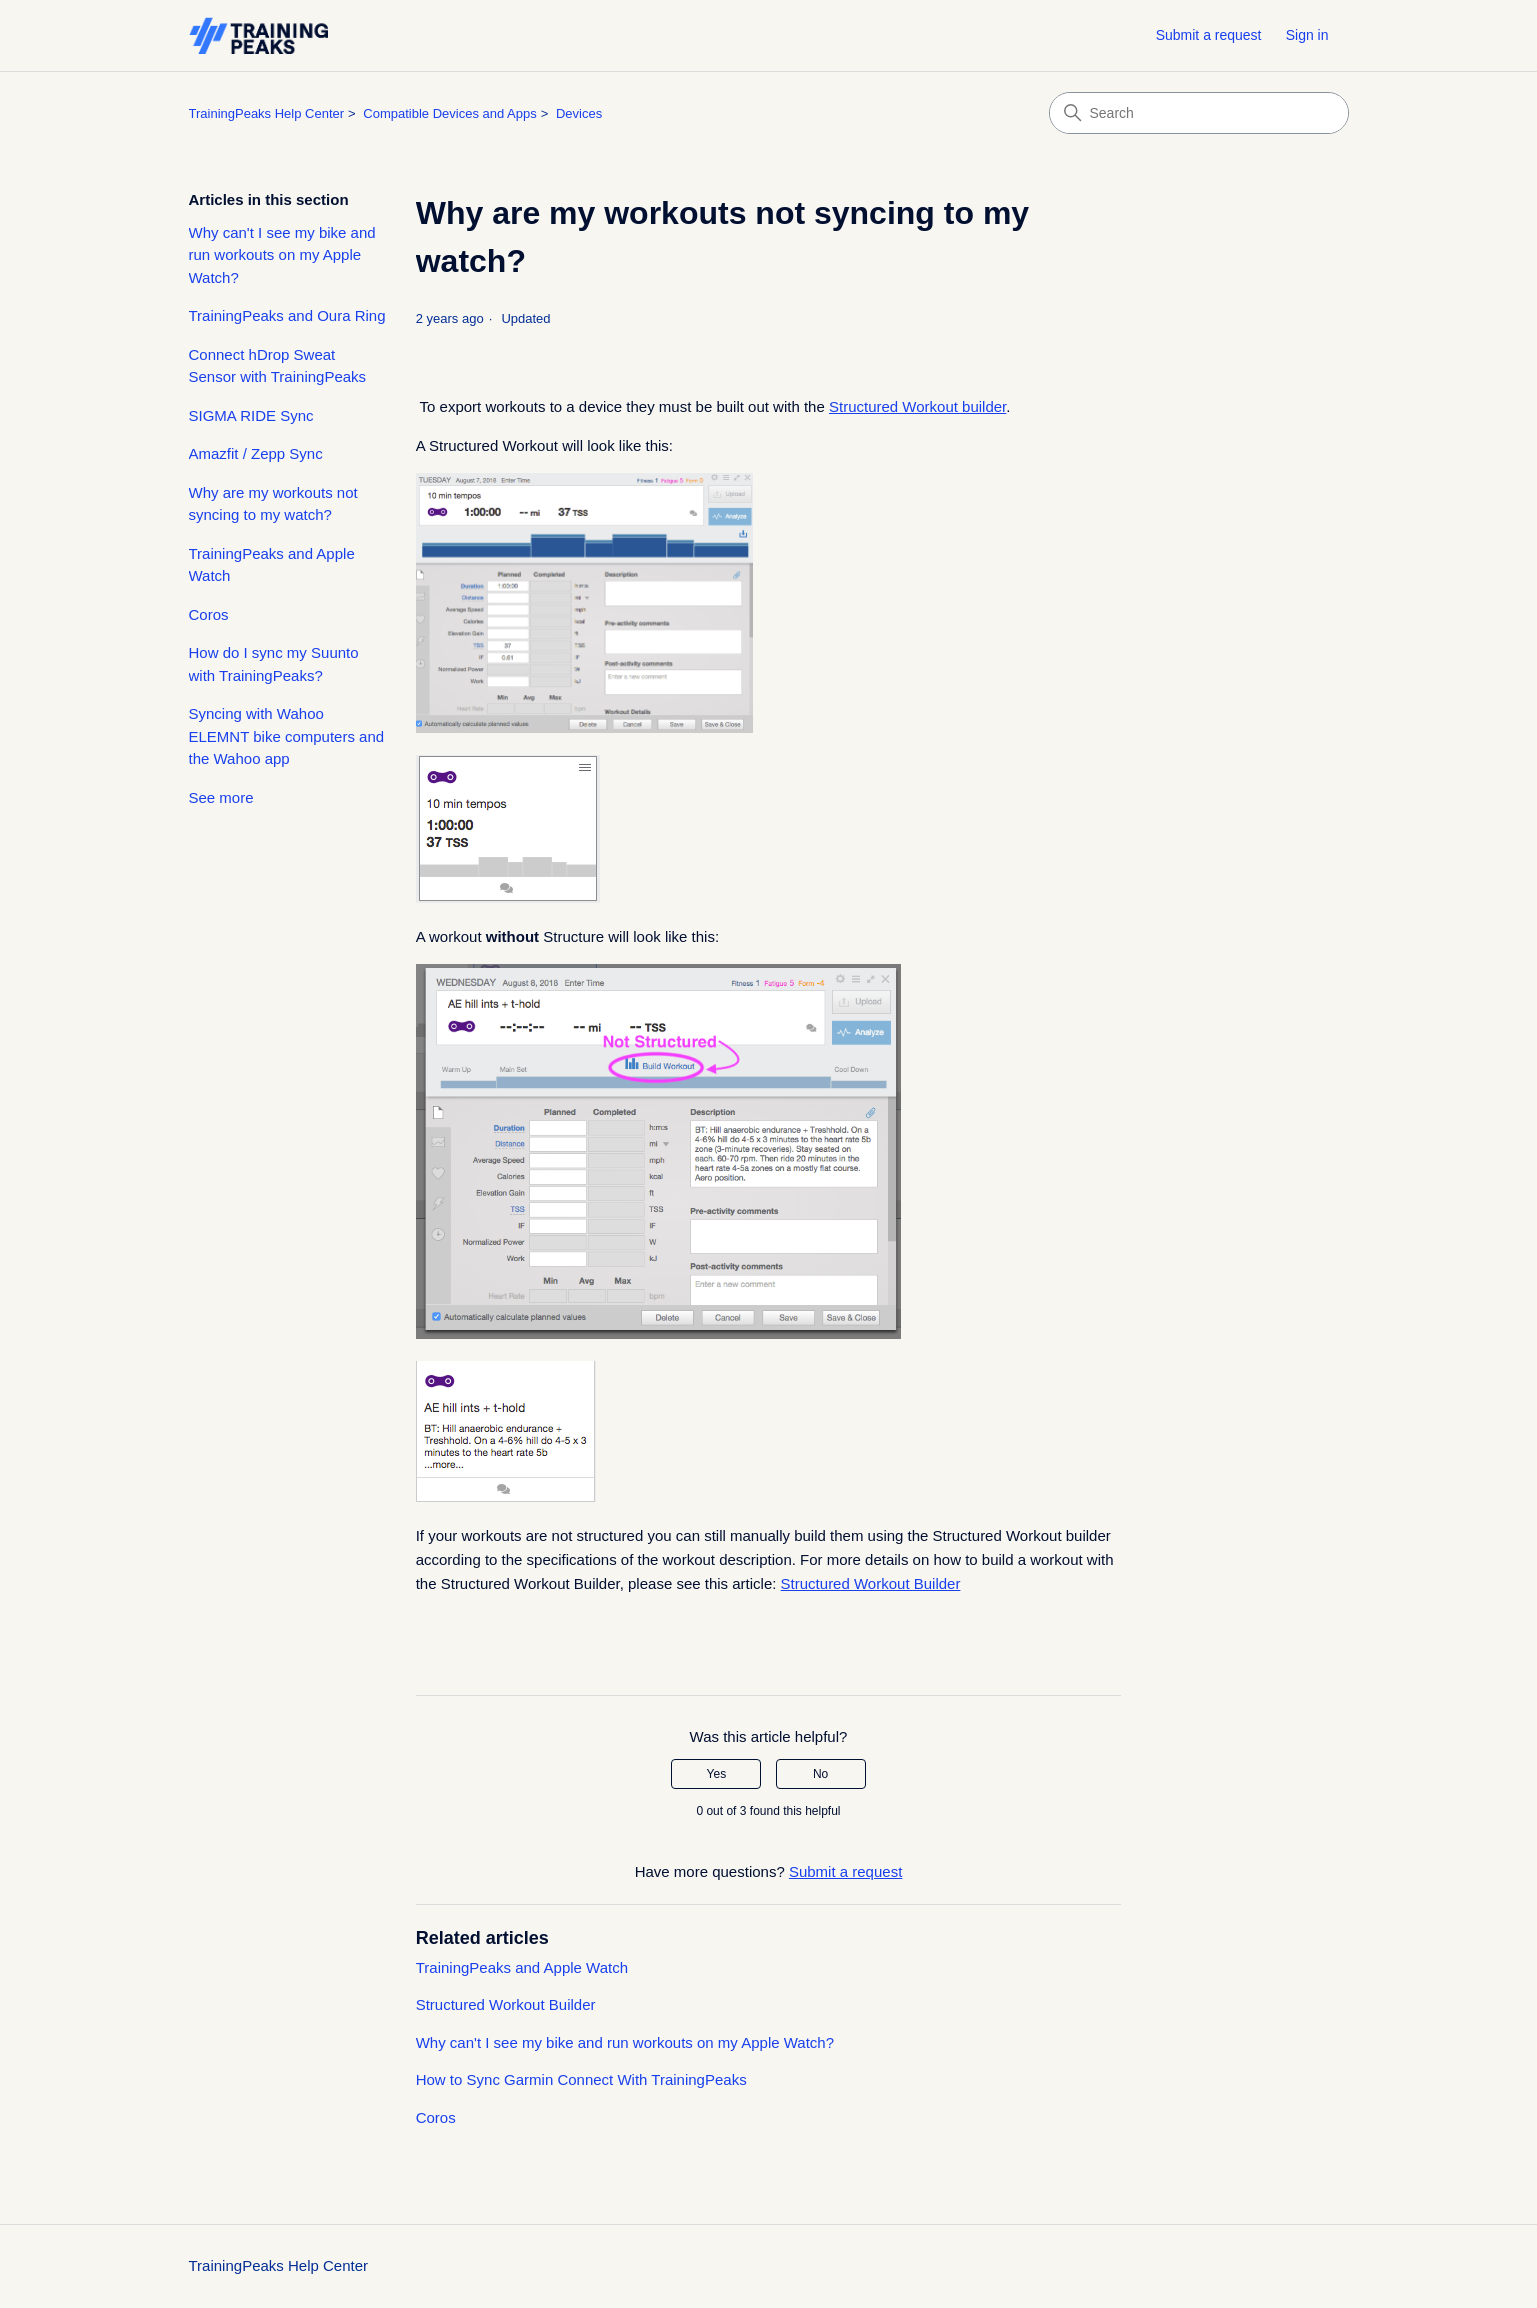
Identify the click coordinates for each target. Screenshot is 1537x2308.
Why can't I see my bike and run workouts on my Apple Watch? (282, 255)
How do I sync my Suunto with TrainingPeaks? (274, 664)
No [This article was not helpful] (820, 1774)
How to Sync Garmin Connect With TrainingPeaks (581, 2079)
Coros (209, 614)
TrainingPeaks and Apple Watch (272, 565)
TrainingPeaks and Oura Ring (287, 315)
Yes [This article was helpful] (717, 1774)
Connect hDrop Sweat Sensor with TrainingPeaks (278, 366)
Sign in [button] (1307, 35)
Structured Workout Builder (871, 1583)
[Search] (1199, 113)
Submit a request (1209, 35)
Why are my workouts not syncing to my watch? (273, 504)
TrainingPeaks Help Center (267, 113)
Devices (579, 113)
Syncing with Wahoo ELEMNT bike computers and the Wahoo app (287, 736)
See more (221, 797)
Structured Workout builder (917, 406)
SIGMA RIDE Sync (251, 415)
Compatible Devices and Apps (449, 113)
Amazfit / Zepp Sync (256, 453)
